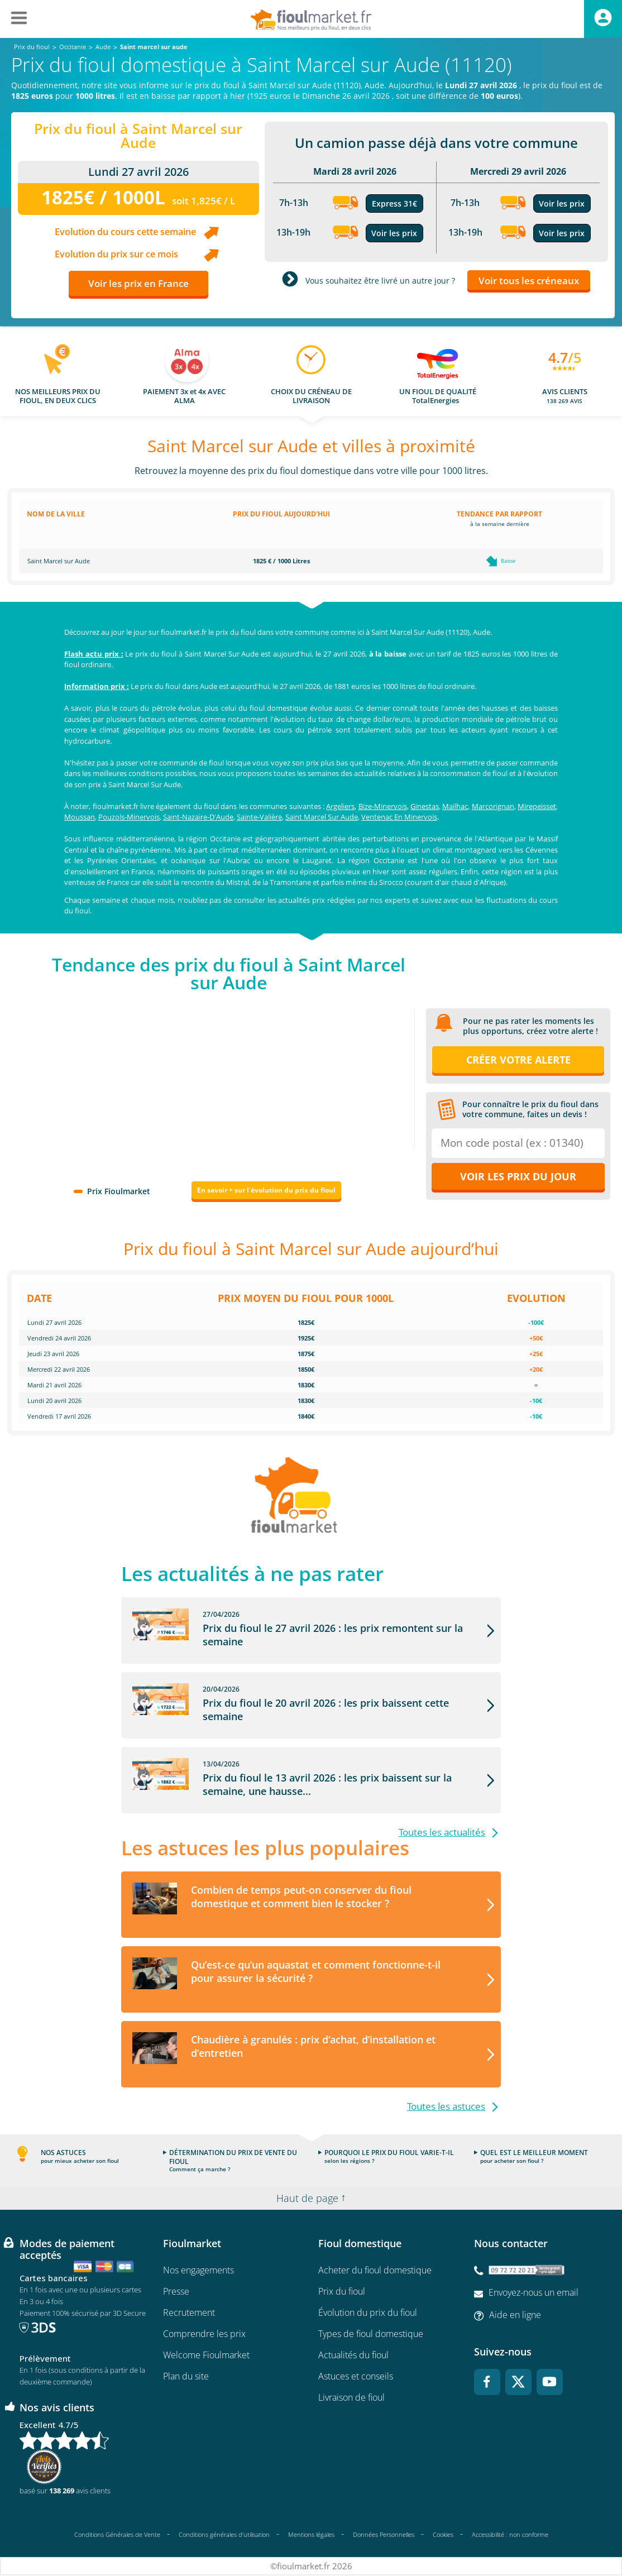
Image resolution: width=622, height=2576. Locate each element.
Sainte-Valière (259, 817)
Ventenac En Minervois (399, 817)
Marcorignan (493, 806)
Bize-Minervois (382, 806)
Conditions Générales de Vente (117, 2534)
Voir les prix (394, 233)
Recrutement (189, 2312)
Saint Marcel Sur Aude (321, 817)
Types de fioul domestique (370, 2334)
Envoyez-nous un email (533, 2292)
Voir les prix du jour (518, 1176)
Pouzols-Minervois (129, 817)
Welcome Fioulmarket (206, 2355)
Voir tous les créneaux (529, 280)
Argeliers (340, 806)
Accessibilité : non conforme (510, 2534)
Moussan (79, 817)
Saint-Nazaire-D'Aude (198, 817)
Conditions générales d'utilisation (224, 2534)
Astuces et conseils (355, 2376)
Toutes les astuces (446, 2106)
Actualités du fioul (353, 2355)
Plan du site (186, 2376)
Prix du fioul (341, 2291)
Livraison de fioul (351, 2397)
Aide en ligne (515, 2315)
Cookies (443, 2534)
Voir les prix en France (138, 283)
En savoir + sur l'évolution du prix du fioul (266, 1190)
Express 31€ (394, 203)
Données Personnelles (383, 2534)
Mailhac (455, 806)
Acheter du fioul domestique (375, 2270)
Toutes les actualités (442, 1832)
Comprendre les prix (204, 2334)
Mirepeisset (537, 806)
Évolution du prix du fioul (367, 2312)
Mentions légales (311, 2534)
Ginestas (424, 806)
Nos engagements (198, 2270)
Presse (176, 2291)
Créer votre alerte (518, 1059)
